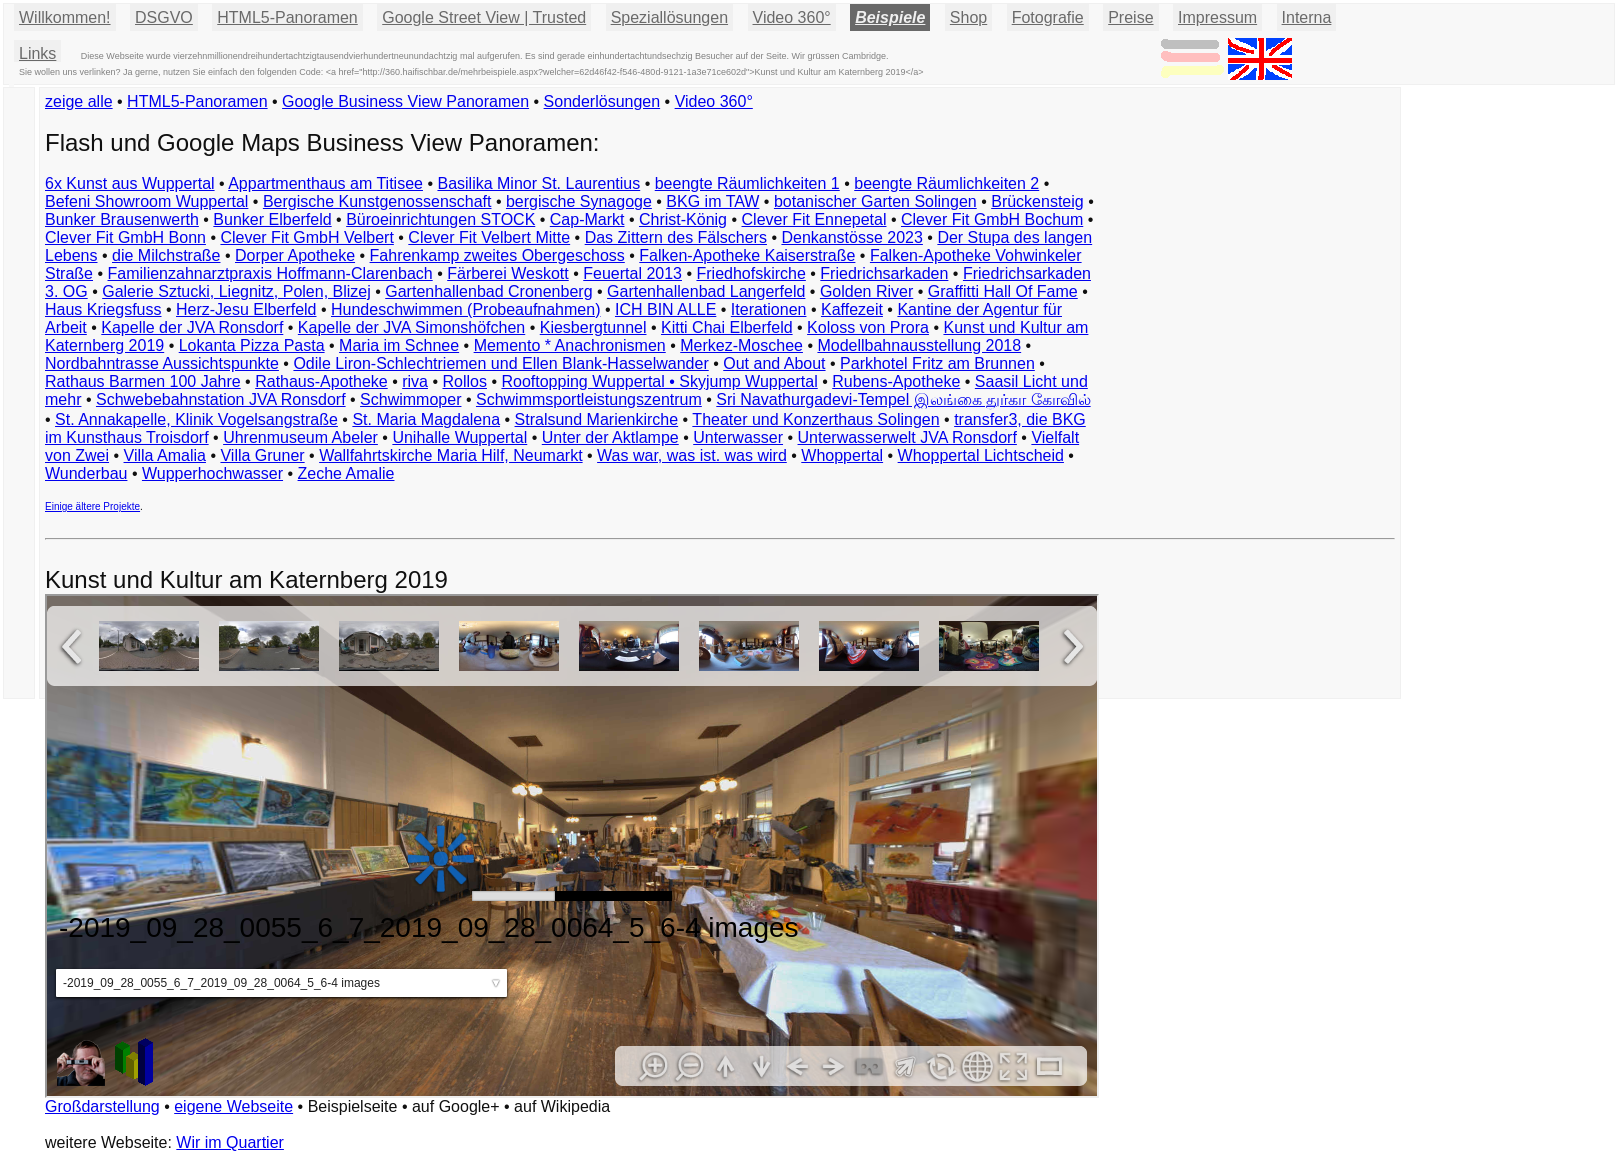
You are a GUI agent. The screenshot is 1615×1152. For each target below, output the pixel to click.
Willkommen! (65, 17)
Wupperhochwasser (212, 473)
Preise (1130, 17)
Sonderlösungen (602, 101)
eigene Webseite (233, 1106)
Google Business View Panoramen (405, 101)
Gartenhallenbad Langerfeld (706, 291)
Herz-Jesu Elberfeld (246, 309)
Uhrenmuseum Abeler (300, 437)
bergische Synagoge (579, 201)
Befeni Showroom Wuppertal (146, 201)
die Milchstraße (166, 255)
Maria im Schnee (399, 345)
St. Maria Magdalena (426, 419)
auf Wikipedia (562, 1106)
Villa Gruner (262, 455)
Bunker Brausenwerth (122, 219)
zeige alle (79, 101)
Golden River (866, 291)
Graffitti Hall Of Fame (1003, 291)
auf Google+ (456, 1106)
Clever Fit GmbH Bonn (125, 237)
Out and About (774, 363)
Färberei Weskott (508, 273)
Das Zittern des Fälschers (676, 237)
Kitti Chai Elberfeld (727, 327)
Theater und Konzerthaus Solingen (815, 419)
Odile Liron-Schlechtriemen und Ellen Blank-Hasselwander (500, 363)
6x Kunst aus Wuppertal (130, 183)
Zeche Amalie (346, 473)
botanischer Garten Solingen (875, 201)
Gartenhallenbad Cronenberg (488, 291)
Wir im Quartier (230, 1142)
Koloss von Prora (868, 327)
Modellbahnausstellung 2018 (919, 345)
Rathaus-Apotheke (321, 381)
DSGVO (164, 17)
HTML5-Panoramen (287, 17)
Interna (1307, 17)
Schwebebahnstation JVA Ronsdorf (221, 399)
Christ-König (683, 219)
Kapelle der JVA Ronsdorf (192, 327)
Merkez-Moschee (741, 345)
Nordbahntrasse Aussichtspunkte (162, 363)
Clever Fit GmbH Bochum (992, 219)
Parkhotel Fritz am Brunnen (937, 363)
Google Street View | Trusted (484, 17)
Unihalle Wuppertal (459, 437)
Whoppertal (842, 455)
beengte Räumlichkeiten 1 (747, 183)
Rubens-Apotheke (896, 381)
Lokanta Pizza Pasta (252, 345)
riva (415, 381)
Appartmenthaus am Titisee (325, 183)
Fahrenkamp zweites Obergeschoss (497, 255)
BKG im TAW (712, 201)
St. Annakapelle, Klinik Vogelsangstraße (196, 419)
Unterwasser (738, 437)
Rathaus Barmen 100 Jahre (143, 381)
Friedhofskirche (750, 273)
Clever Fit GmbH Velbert (306, 237)
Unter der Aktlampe (610, 437)
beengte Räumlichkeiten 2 (946, 183)
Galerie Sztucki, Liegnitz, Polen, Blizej (236, 291)
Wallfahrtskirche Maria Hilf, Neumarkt (450, 455)
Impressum (1217, 17)
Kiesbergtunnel (593, 327)
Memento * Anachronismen (570, 345)
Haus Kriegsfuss (103, 309)
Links (37, 53)
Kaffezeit (852, 309)
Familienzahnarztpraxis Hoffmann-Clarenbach (270, 273)
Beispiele (890, 17)
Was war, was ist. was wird (692, 455)
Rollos (464, 381)
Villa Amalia (165, 455)
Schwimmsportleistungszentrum (589, 399)
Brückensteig (1037, 201)
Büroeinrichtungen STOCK (440, 219)
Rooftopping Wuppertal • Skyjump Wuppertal (659, 381)
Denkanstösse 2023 (851, 237)
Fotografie (1048, 17)
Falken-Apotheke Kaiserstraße (747, 255)
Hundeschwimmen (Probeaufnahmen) (465, 309)
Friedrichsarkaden (884, 273)
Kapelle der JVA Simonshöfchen (411, 327)
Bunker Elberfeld (272, 219)
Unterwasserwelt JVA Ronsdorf (907, 437)
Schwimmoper (410, 399)
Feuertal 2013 (632, 273)
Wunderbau (86, 473)
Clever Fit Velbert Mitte (489, 237)
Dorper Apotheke (295, 255)
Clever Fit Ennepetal (814, 219)
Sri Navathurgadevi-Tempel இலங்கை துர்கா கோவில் (903, 399)
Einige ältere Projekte (92, 506)
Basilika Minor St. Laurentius (538, 183)
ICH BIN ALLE (665, 309)
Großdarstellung (102, 1106)
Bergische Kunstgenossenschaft (377, 201)
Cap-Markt (587, 219)
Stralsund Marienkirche (597, 419)
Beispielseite (353, 1106)
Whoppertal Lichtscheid (981, 455)
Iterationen (769, 309)
